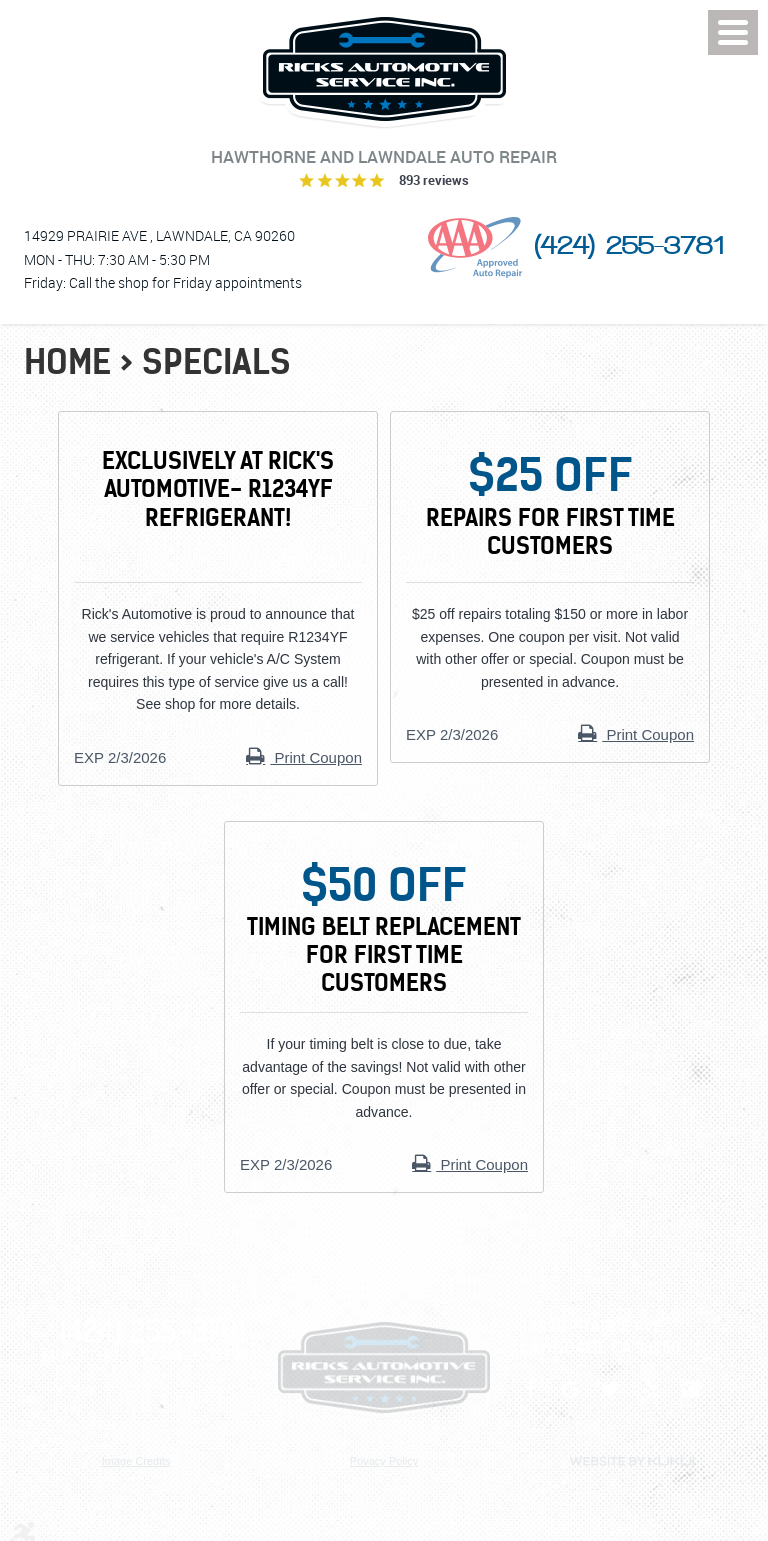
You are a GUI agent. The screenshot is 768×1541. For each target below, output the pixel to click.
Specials (216, 362)
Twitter (610, 1399)
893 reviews (434, 180)
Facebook (530, 1399)
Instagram (690, 1399)
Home (67, 362)
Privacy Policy (384, 1461)
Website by (632, 1461)
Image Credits (136, 1461)
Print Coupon (316, 757)
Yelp (650, 1399)
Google (570, 1399)
